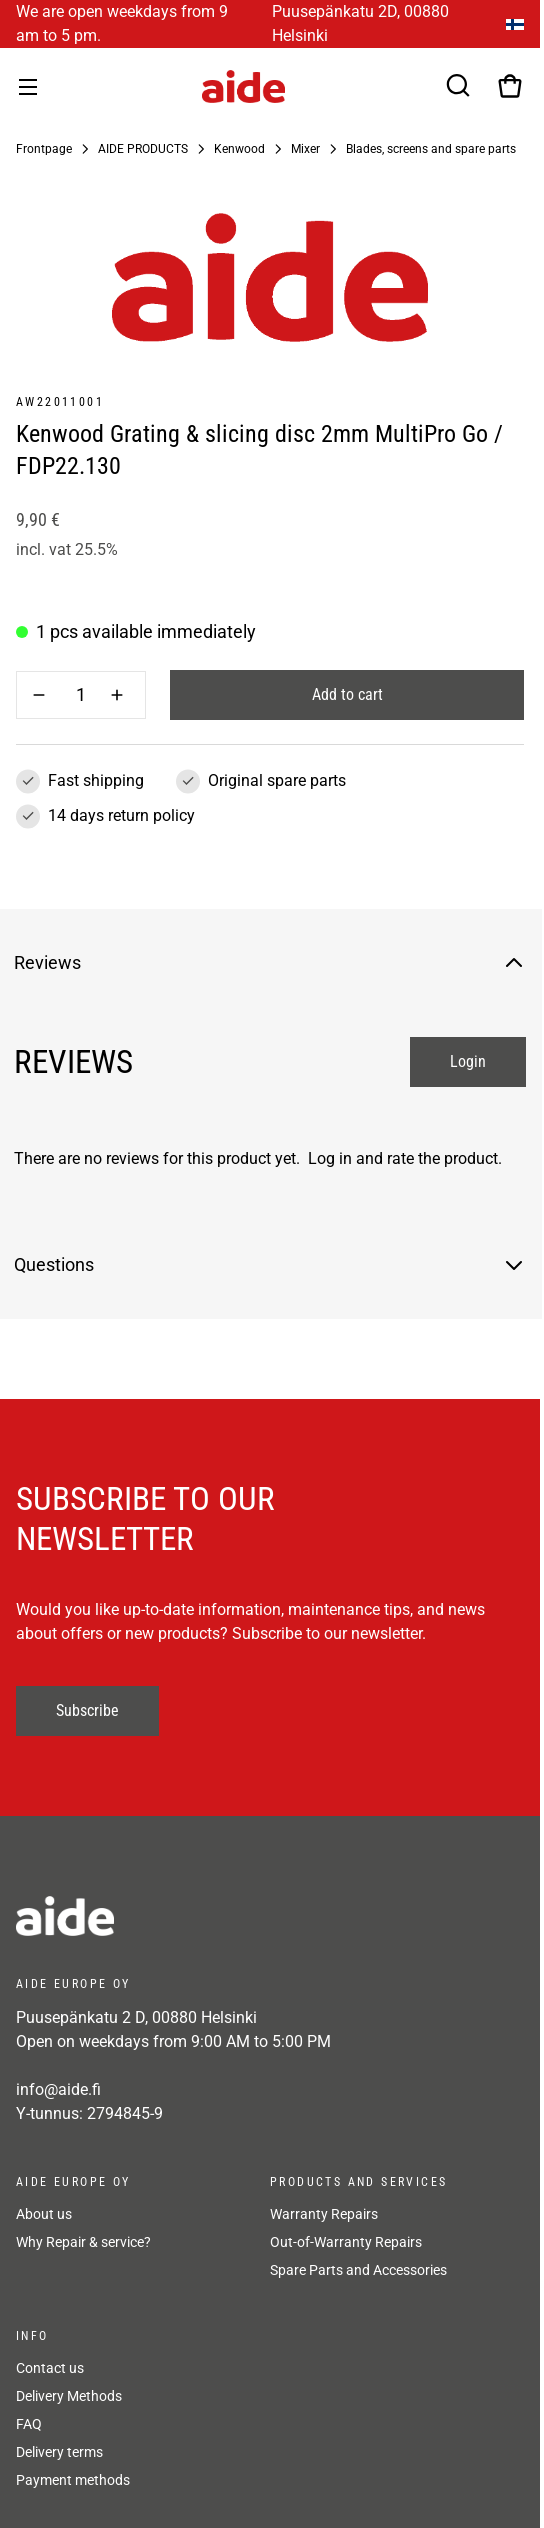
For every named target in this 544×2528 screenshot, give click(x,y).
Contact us (50, 2368)
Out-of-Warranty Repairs (346, 2242)
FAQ (29, 2424)
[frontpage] (196, 1916)
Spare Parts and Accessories (358, 2270)
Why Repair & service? (83, 2242)
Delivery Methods (69, 2396)
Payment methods (73, 2480)
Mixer (305, 149)
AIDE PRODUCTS (143, 149)
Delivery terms (59, 2452)
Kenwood (239, 149)
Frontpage (44, 149)
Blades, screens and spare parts (431, 149)
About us (44, 2214)
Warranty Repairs (324, 2214)
